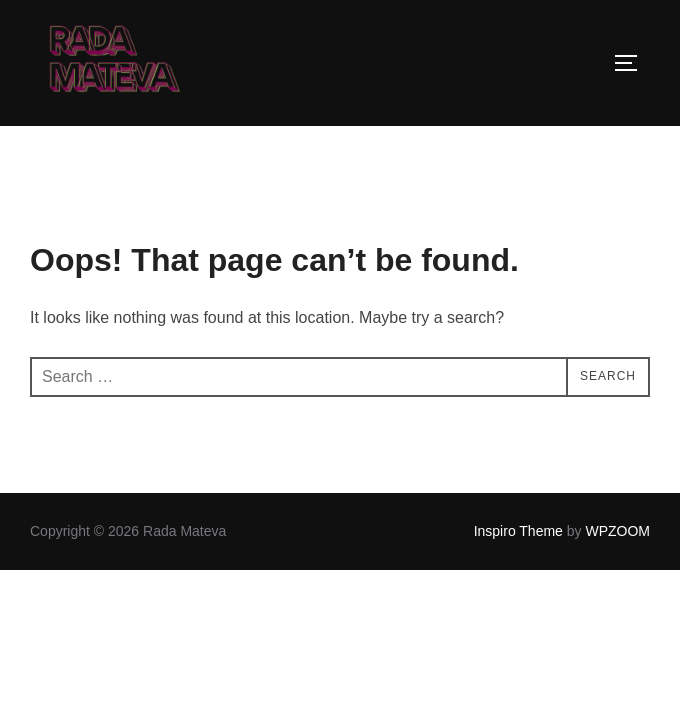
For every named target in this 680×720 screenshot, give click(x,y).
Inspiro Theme (518, 531)
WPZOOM (617, 531)
